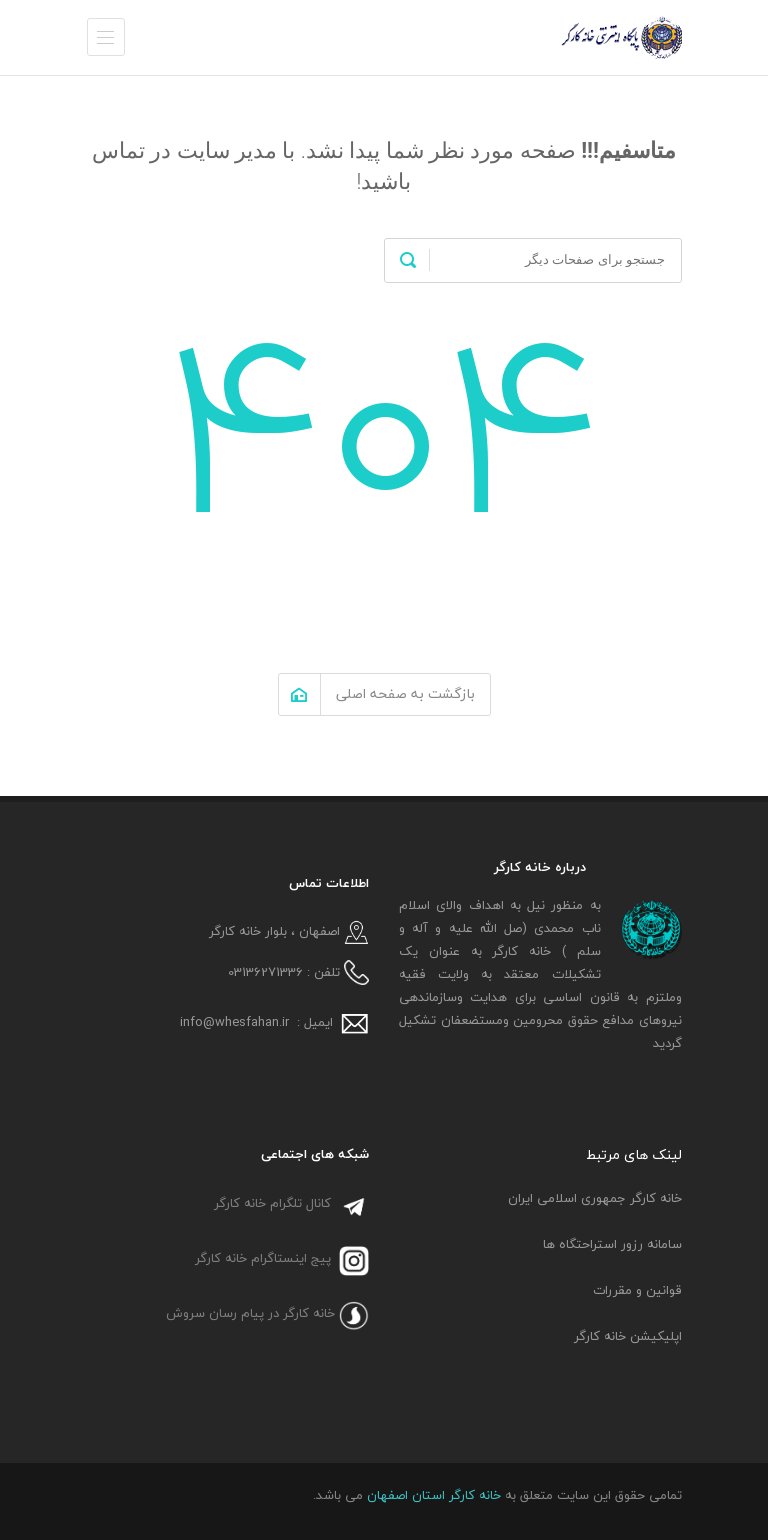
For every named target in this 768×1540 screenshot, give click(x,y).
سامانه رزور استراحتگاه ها (612, 1244)
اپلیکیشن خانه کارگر (628, 1336)
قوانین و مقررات (637, 1290)
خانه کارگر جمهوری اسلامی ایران (595, 1198)
